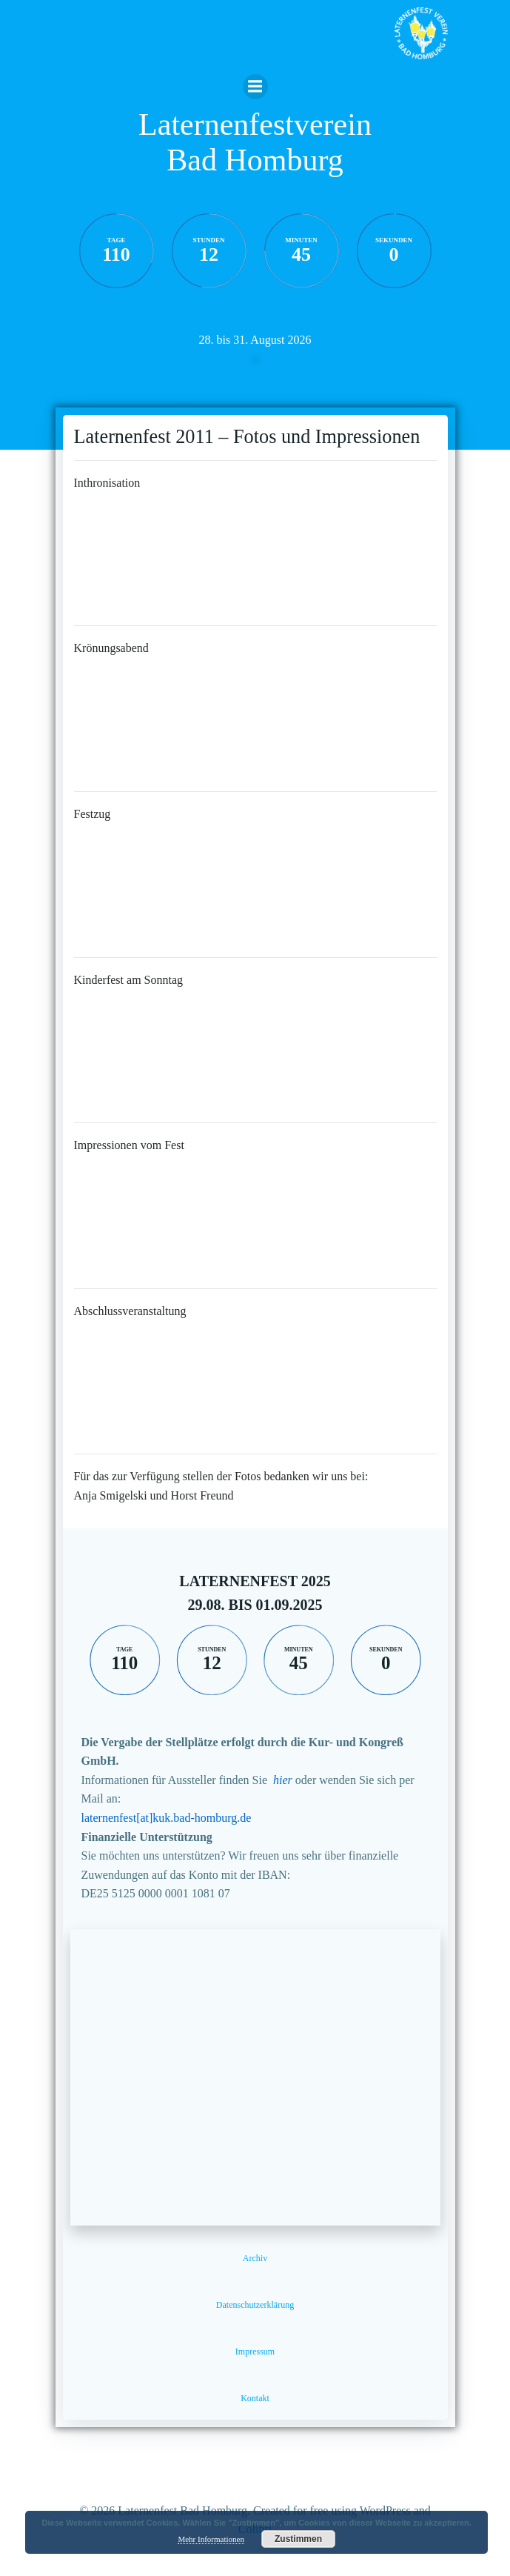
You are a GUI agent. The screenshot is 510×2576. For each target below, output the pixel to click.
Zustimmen (298, 2539)
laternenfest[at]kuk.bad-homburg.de (166, 1817)
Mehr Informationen (211, 2539)
